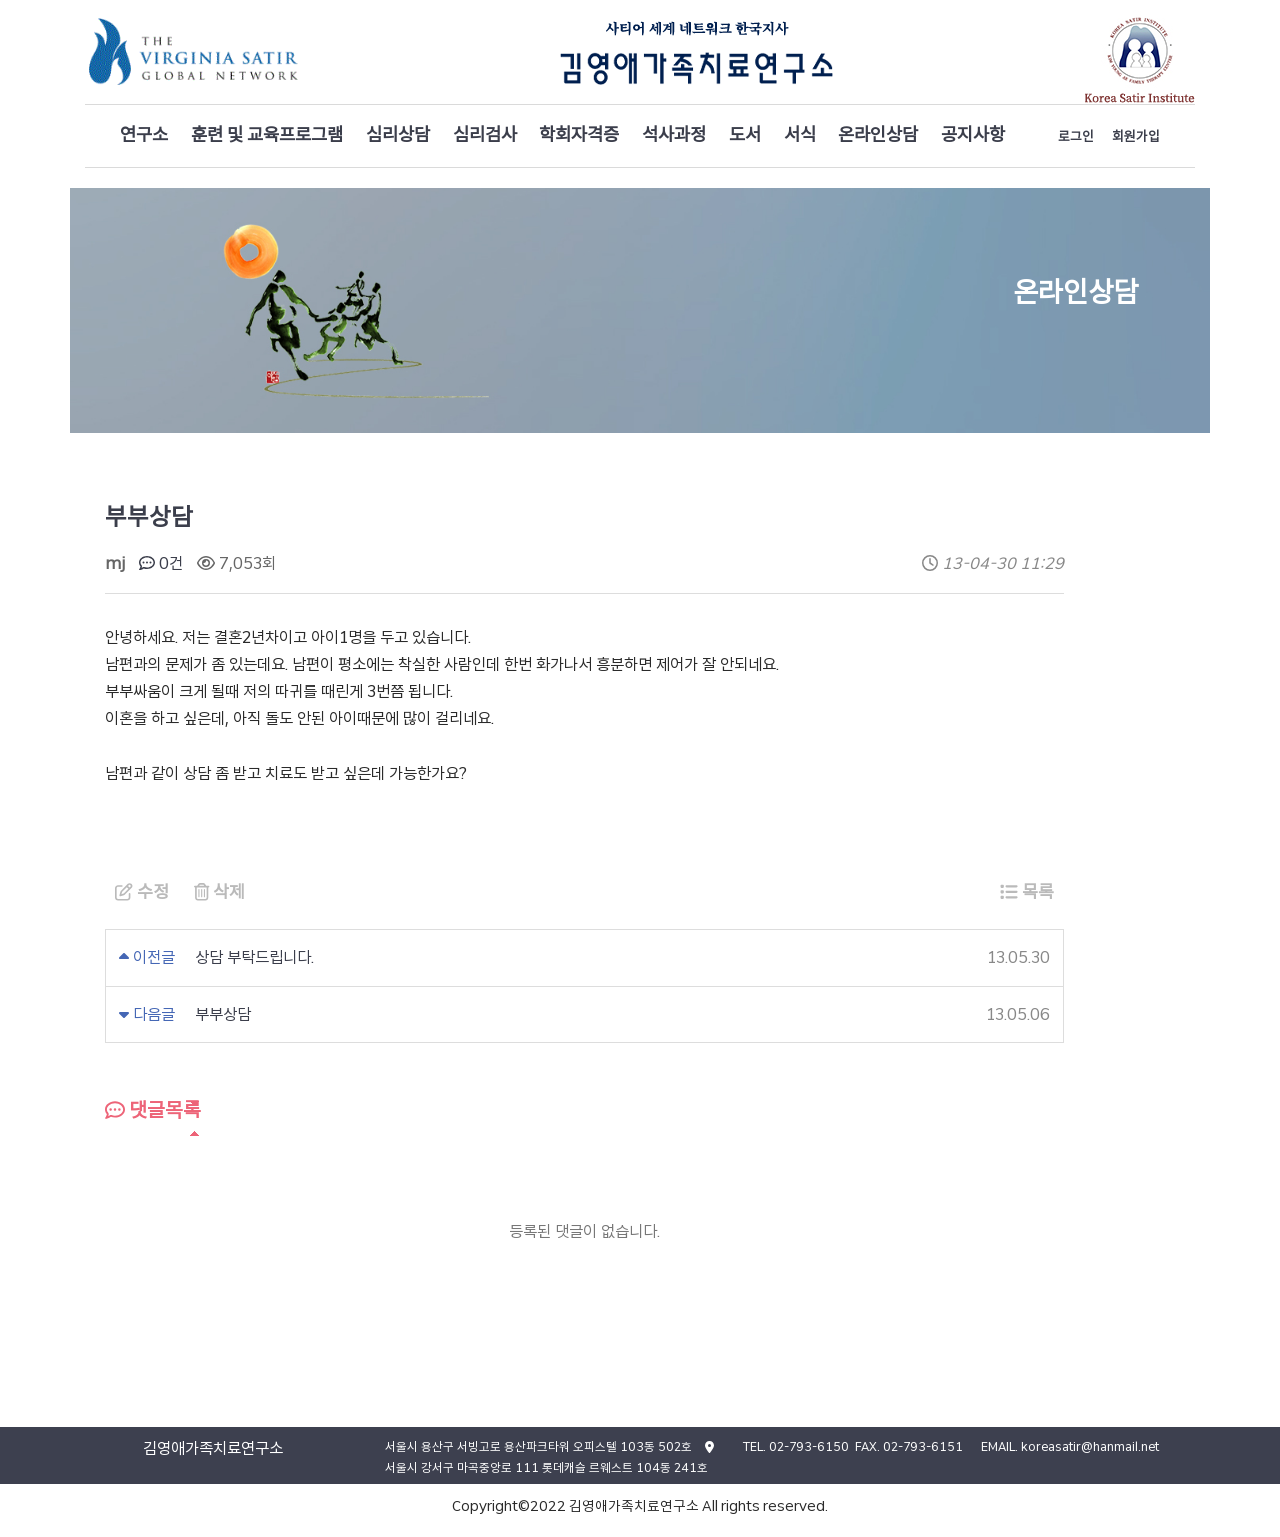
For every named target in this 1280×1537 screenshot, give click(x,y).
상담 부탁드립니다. (254, 957)
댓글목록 (153, 1110)
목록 (1027, 891)
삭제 (219, 891)
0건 (161, 563)
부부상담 (223, 1014)
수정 (142, 891)
